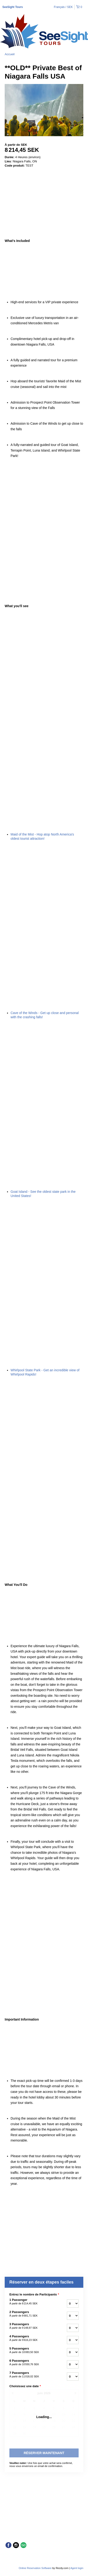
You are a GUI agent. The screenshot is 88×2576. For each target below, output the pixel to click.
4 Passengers (30, 2338)
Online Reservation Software (35, 2568)
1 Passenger (30, 2302)
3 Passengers (30, 2326)
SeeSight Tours (12, 7)
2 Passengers (30, 2314)
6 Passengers (30, 2362)
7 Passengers (30, 2375)
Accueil (10, 54)
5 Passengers (30, 2350)
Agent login (76, 2568)
